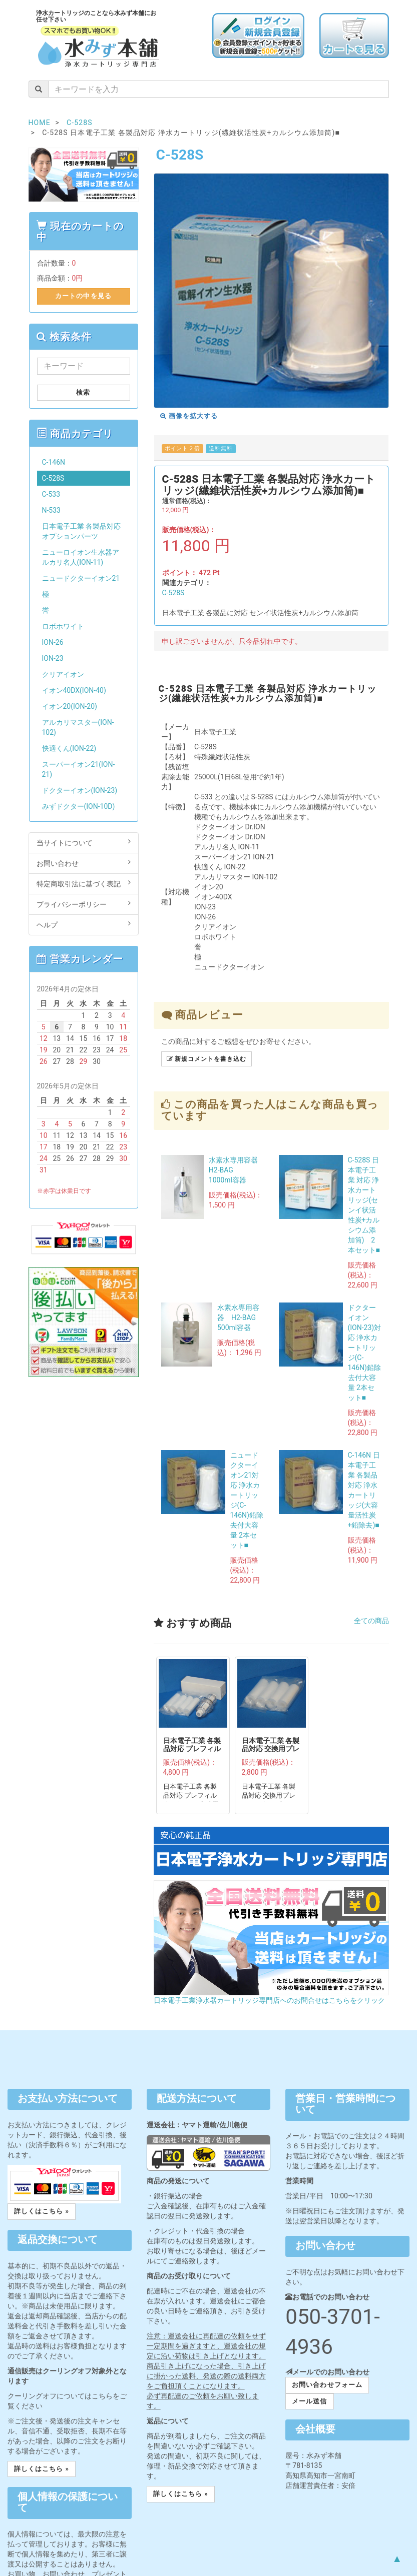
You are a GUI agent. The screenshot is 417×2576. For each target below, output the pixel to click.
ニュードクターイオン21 (81, 578)
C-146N (54, 462)
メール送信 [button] (309, 2401)
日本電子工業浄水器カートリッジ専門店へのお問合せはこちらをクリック (269, 2000)
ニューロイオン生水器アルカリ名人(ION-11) (80, 557)
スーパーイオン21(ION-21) (78, 769)
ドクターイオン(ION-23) (80, 790)
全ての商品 (371, 1621)
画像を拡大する (189, 416)
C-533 (51, 494)
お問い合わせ (84, 862)
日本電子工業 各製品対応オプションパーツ (81, 531)
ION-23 (53, 658)
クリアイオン (63, 674)
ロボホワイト (63, 626)
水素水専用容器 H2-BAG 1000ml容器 (237, 1170)
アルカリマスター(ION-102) (78, 727)
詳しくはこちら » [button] (41, 2211)
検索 (83, 392)
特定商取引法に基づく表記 (84, 883)
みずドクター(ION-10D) (78, 806)
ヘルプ (84, 924)
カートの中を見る (83, 296)
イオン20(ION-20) (69, 706)
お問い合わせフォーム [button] (327, 2384)
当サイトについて (84, 842)
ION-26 (53, 642)
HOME (40, 123)
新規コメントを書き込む (206, 1058)
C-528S (173, 593)
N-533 (51, 510)
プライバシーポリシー (84, 903)
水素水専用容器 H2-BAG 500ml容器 (240, 1318)
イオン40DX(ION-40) (74, 690)
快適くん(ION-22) (69, 748)
